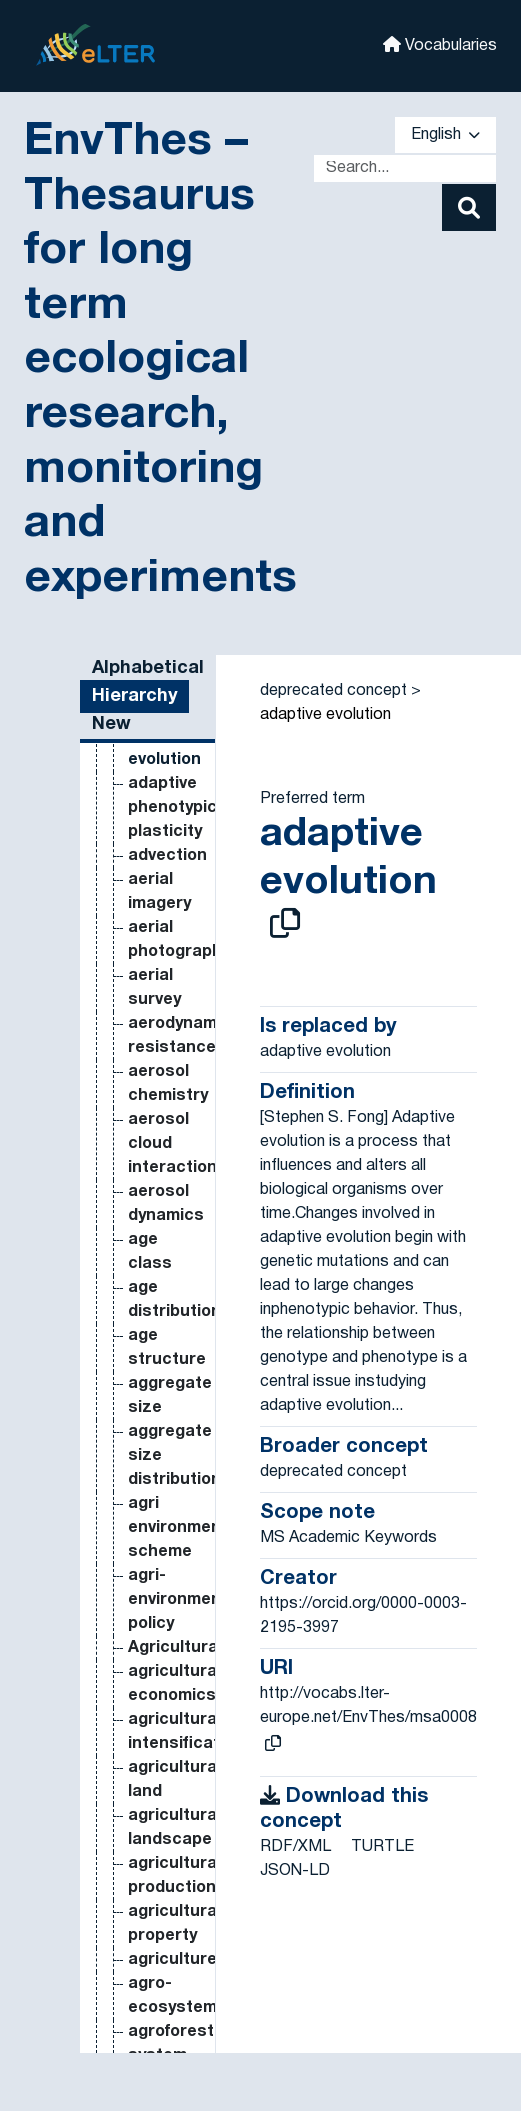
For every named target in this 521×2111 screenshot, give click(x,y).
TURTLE (382, 1847)
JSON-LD (295, 1871)
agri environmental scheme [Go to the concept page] (185, 1528)
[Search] (469, 207)
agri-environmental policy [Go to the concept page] (185, 1600)
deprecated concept (333, 691)
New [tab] (111, 724)
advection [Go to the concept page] (167, 856)
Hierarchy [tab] (134, 696)
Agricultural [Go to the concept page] (175, 1648)
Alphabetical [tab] (148, 668)
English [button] (445, 135)
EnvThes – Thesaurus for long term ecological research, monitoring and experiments (160, 361)
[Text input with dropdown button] (405, 168)
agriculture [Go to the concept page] (172, 1960)
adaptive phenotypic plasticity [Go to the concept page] (172, 808)
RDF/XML (295, 1847)
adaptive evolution (325, 715)
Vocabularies (440, 44)
